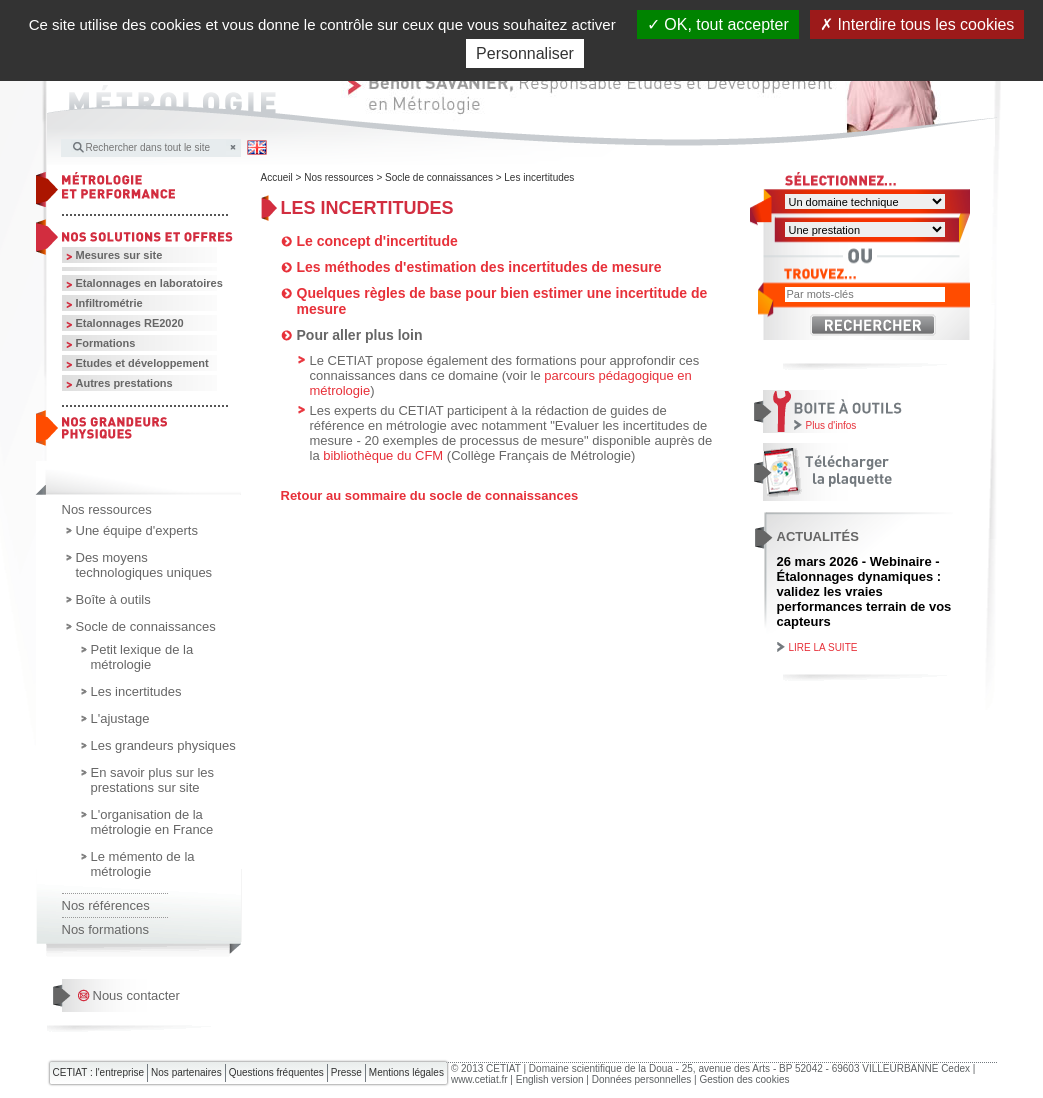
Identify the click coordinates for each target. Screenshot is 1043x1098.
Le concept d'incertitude (377, 241)
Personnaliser (525, 53)
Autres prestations (124, 383)
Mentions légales (406, 1072)
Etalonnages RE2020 (130, 323)
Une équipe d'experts (137, 530)
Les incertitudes (136, 691)
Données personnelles (642, 1079)
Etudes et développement (142, 363)
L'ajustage (120, 718)
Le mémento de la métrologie (143, 864)
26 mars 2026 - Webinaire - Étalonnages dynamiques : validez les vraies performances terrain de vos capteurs (864, 591)
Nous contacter (136, 995)
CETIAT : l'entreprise (99, 1072)
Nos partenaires (186, 1072)
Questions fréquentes (276, 1072)
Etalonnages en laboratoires (149, 283)
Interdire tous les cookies (917, 24)
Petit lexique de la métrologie (142, 657)
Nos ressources (107, 509)
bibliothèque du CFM (383, 455)
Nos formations (105, 929)
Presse (346, 1072)
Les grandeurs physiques (163, 745)
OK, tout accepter (718, 24)
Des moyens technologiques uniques (144, 565)
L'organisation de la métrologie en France (152, 822)
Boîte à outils (113, 599)
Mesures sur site (119, 255)
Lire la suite (823, 647)
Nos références (106, 905)
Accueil (277, 177)
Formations (106, 343)
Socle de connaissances (146, 626)
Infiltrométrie (109, 303)
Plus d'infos (831, 425)
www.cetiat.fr (479, 1079)
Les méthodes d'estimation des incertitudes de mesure (479, 267)
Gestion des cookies (744, 1079)
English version (550, 1079)
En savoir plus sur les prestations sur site (153, 780)
